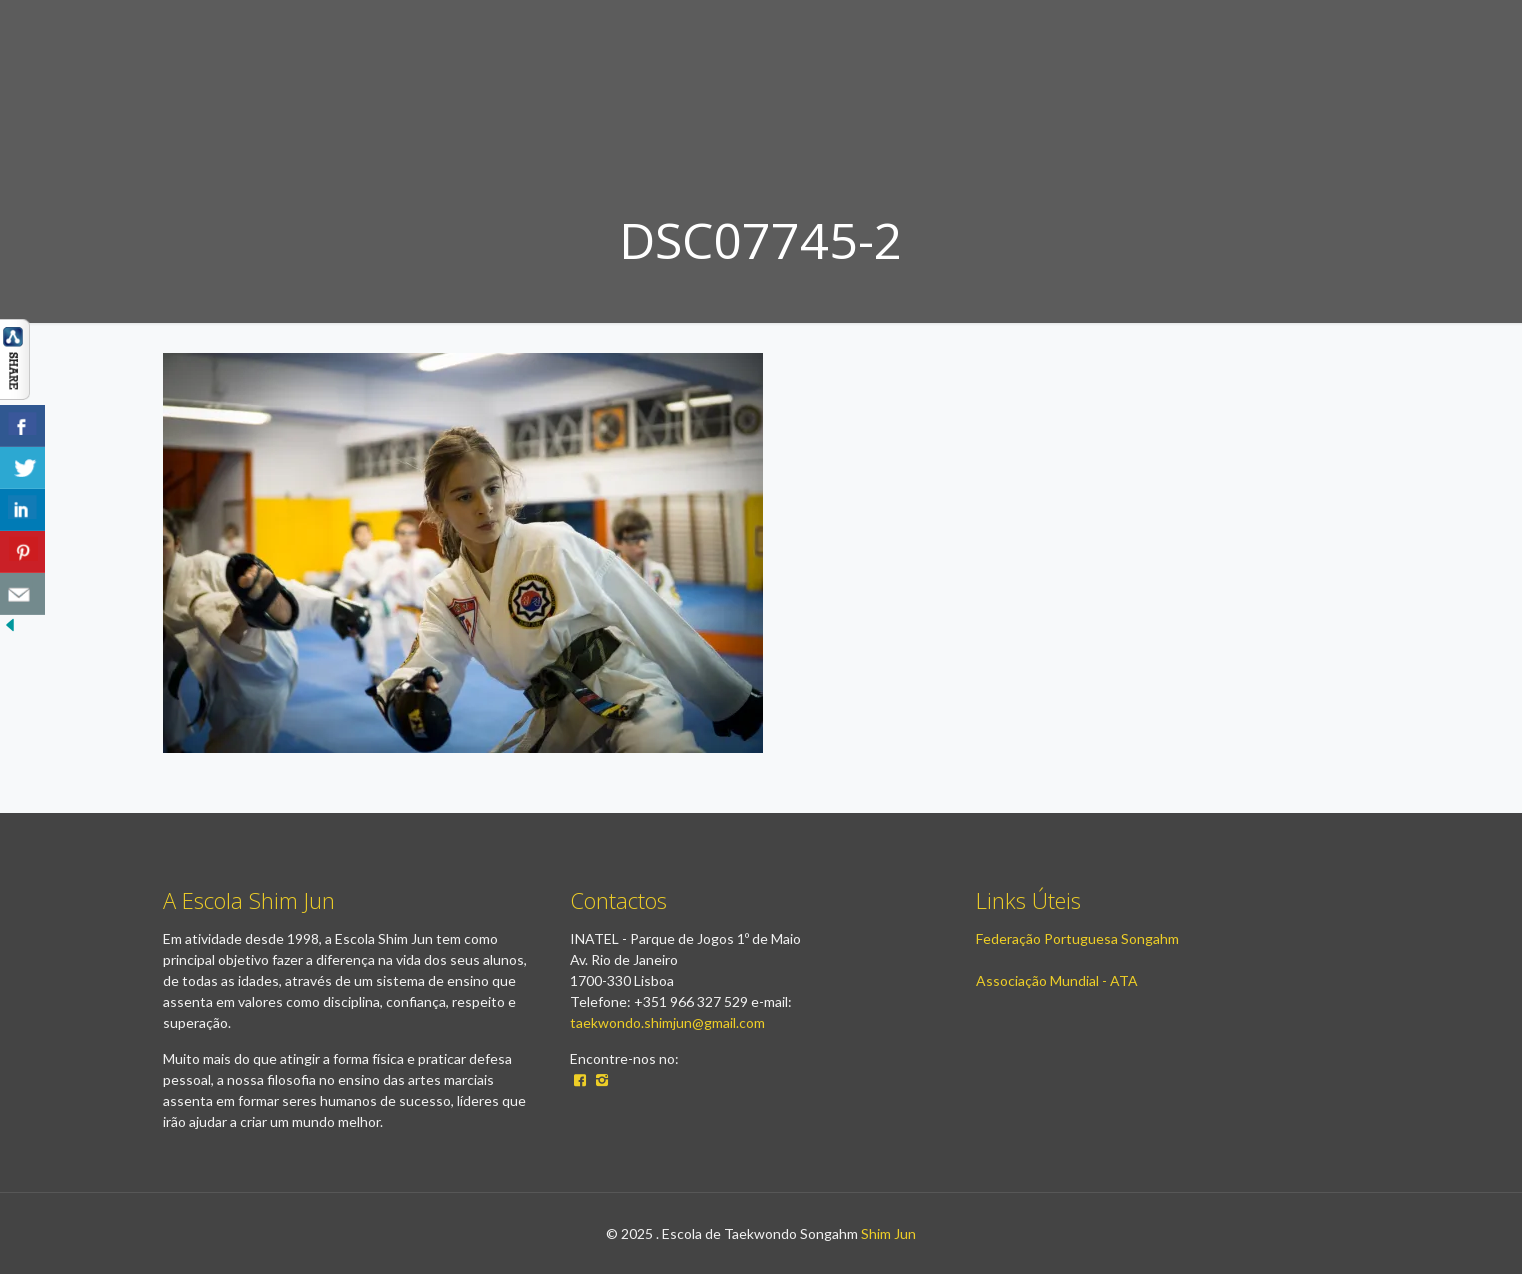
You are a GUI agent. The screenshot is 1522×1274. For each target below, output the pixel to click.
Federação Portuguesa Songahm (1077, 938)
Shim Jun (888, 1233)
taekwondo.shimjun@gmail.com (667, 1022)
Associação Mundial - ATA (1057, 980)
